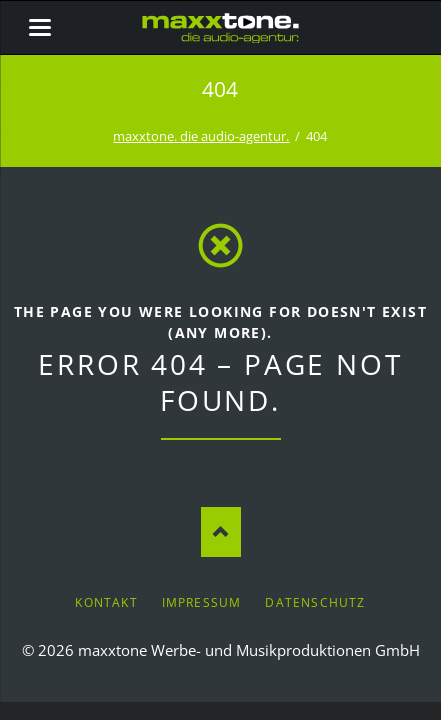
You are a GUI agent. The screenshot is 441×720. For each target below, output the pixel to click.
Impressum (202, 602)
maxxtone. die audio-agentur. (201, 136)
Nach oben (221, 532)
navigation (40, 27)
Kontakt (106, 602)
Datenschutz (315, 602)
